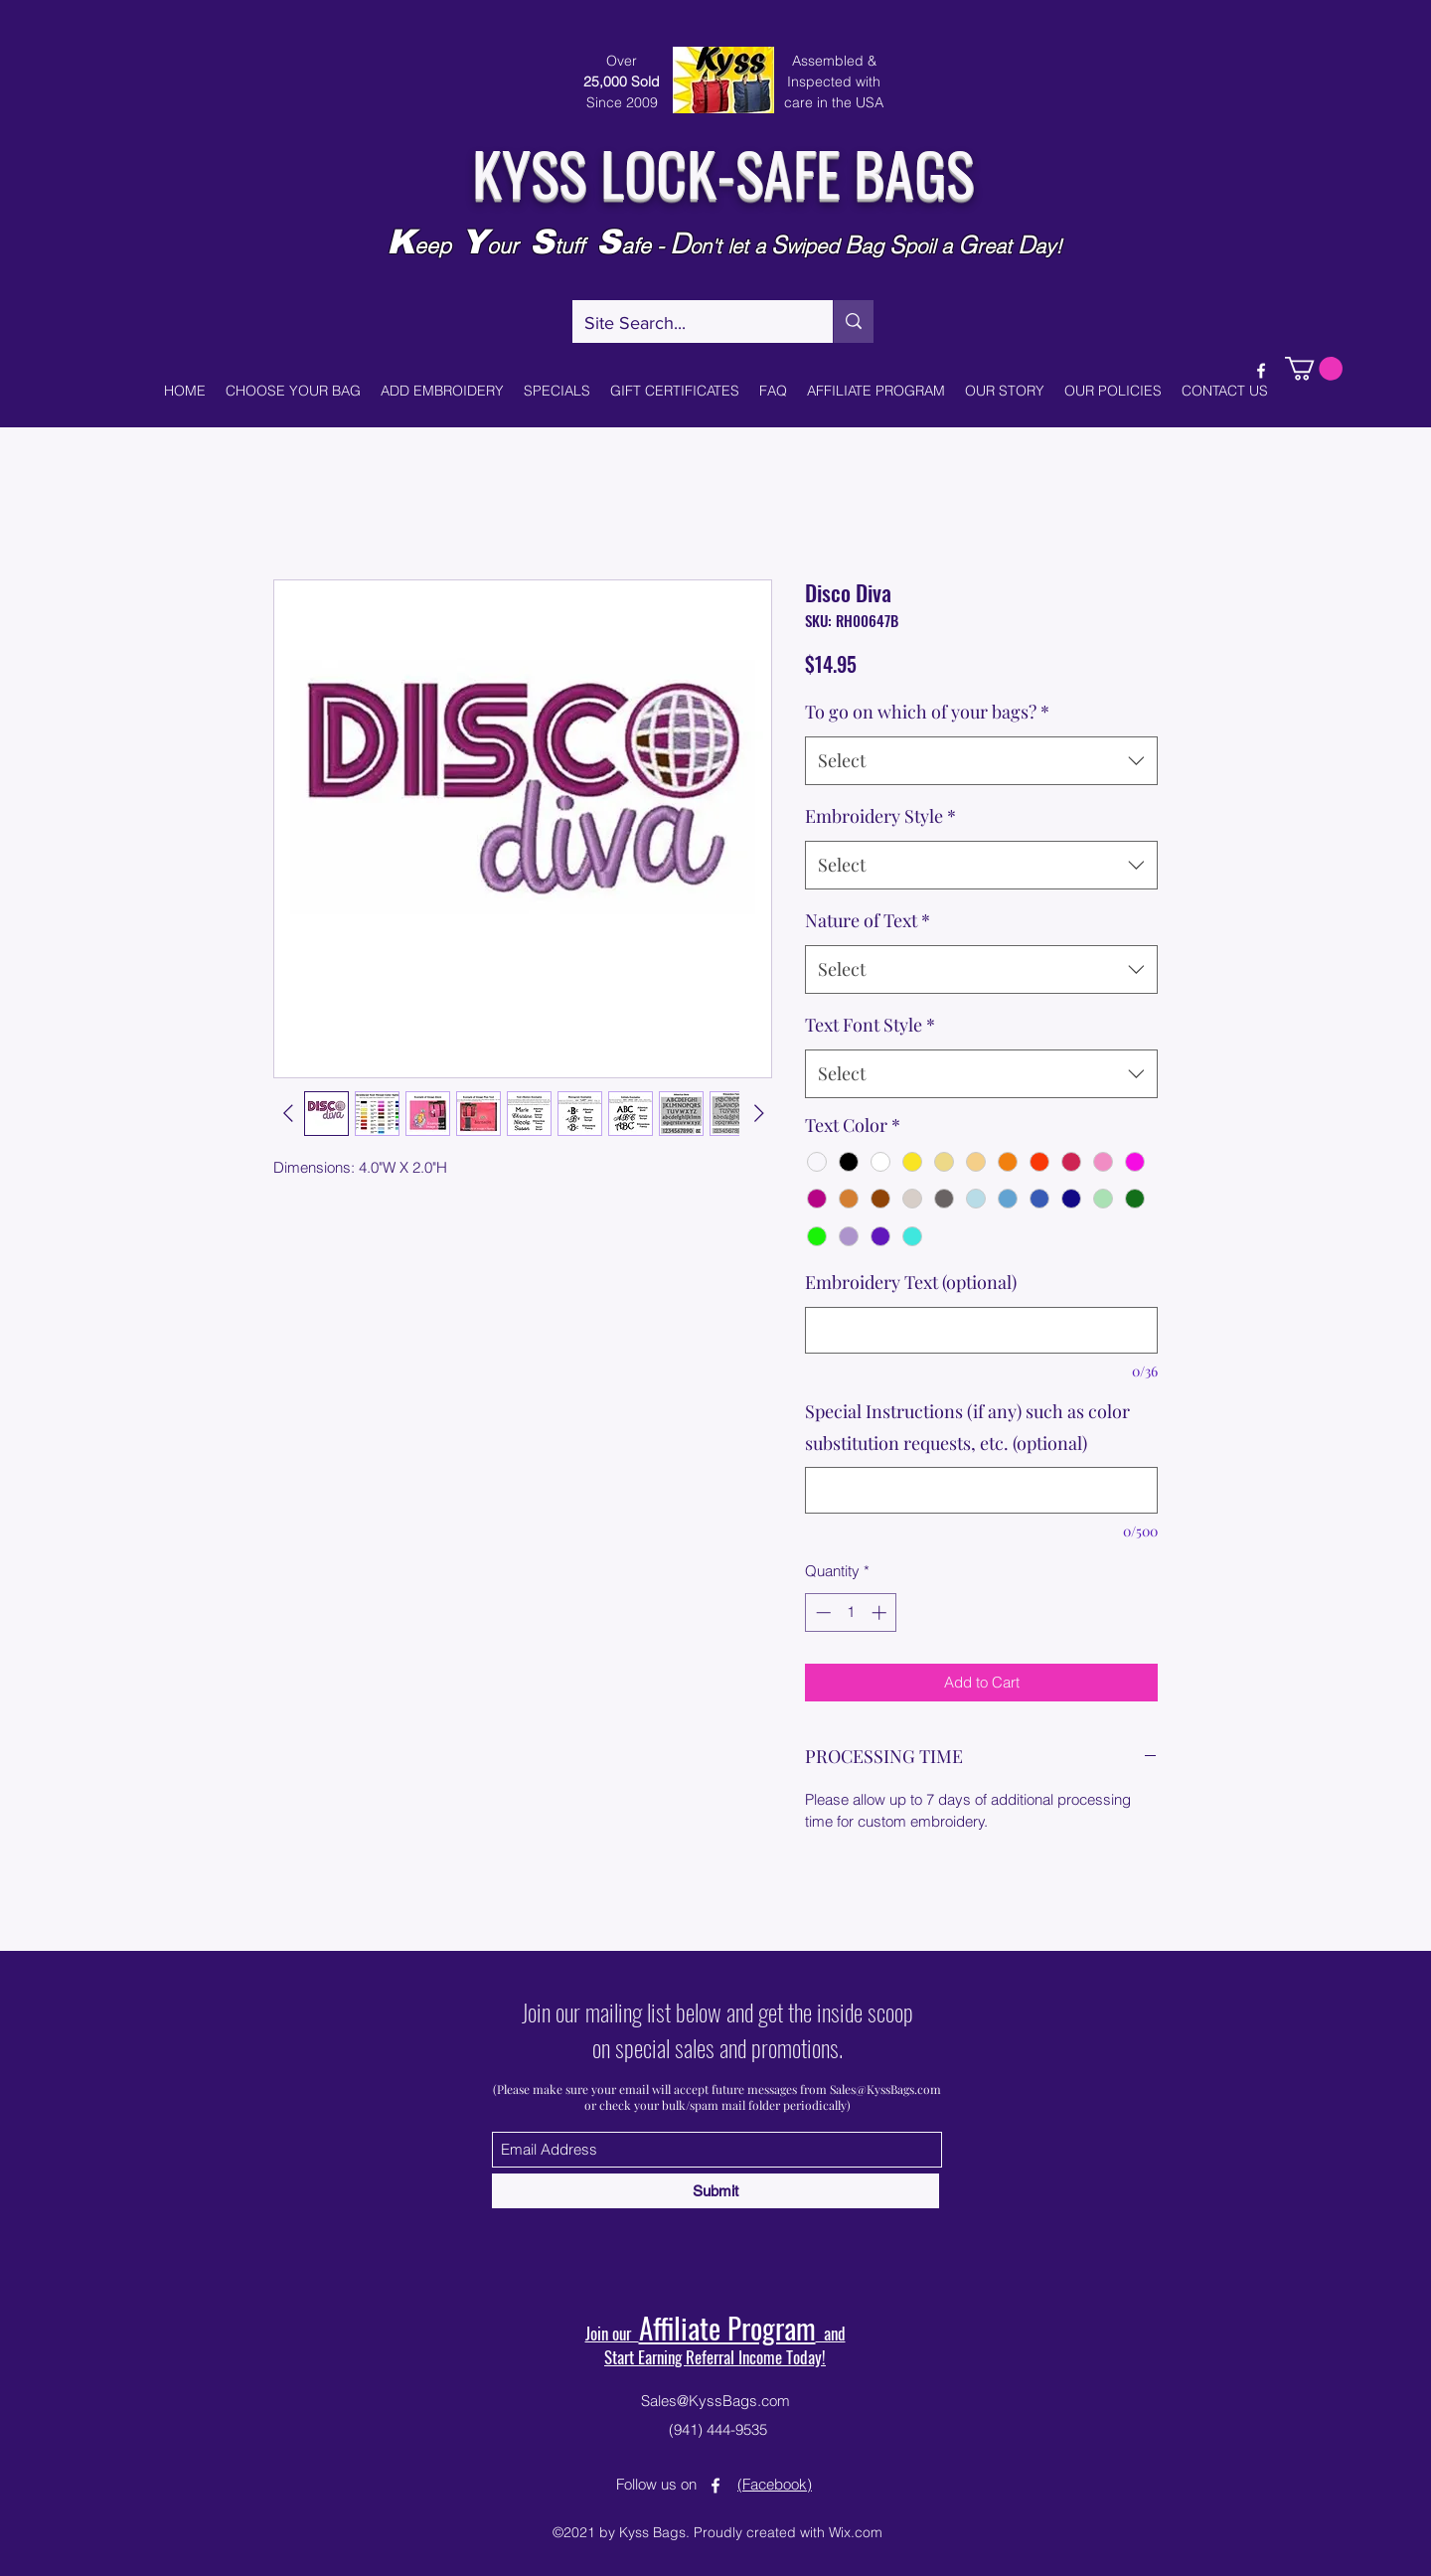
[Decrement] (821, 1612)
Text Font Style (870, 1025)
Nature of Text (867, 920)
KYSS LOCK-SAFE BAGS (723, 171)
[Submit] (715, 2191)
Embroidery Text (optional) (911, 1282)
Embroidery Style (880, 816)
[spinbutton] (851, 1612)
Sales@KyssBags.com (885, 2089)
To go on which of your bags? (927, 712)
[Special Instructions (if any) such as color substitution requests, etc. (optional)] (981, 1490)
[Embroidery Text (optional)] (981, 1330)
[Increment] (881, 1612)
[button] (1314, 369)
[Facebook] (1261, 371)
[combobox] (981, 761)
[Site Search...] (687, 324)
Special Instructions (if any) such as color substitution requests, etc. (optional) (967, 1427)
